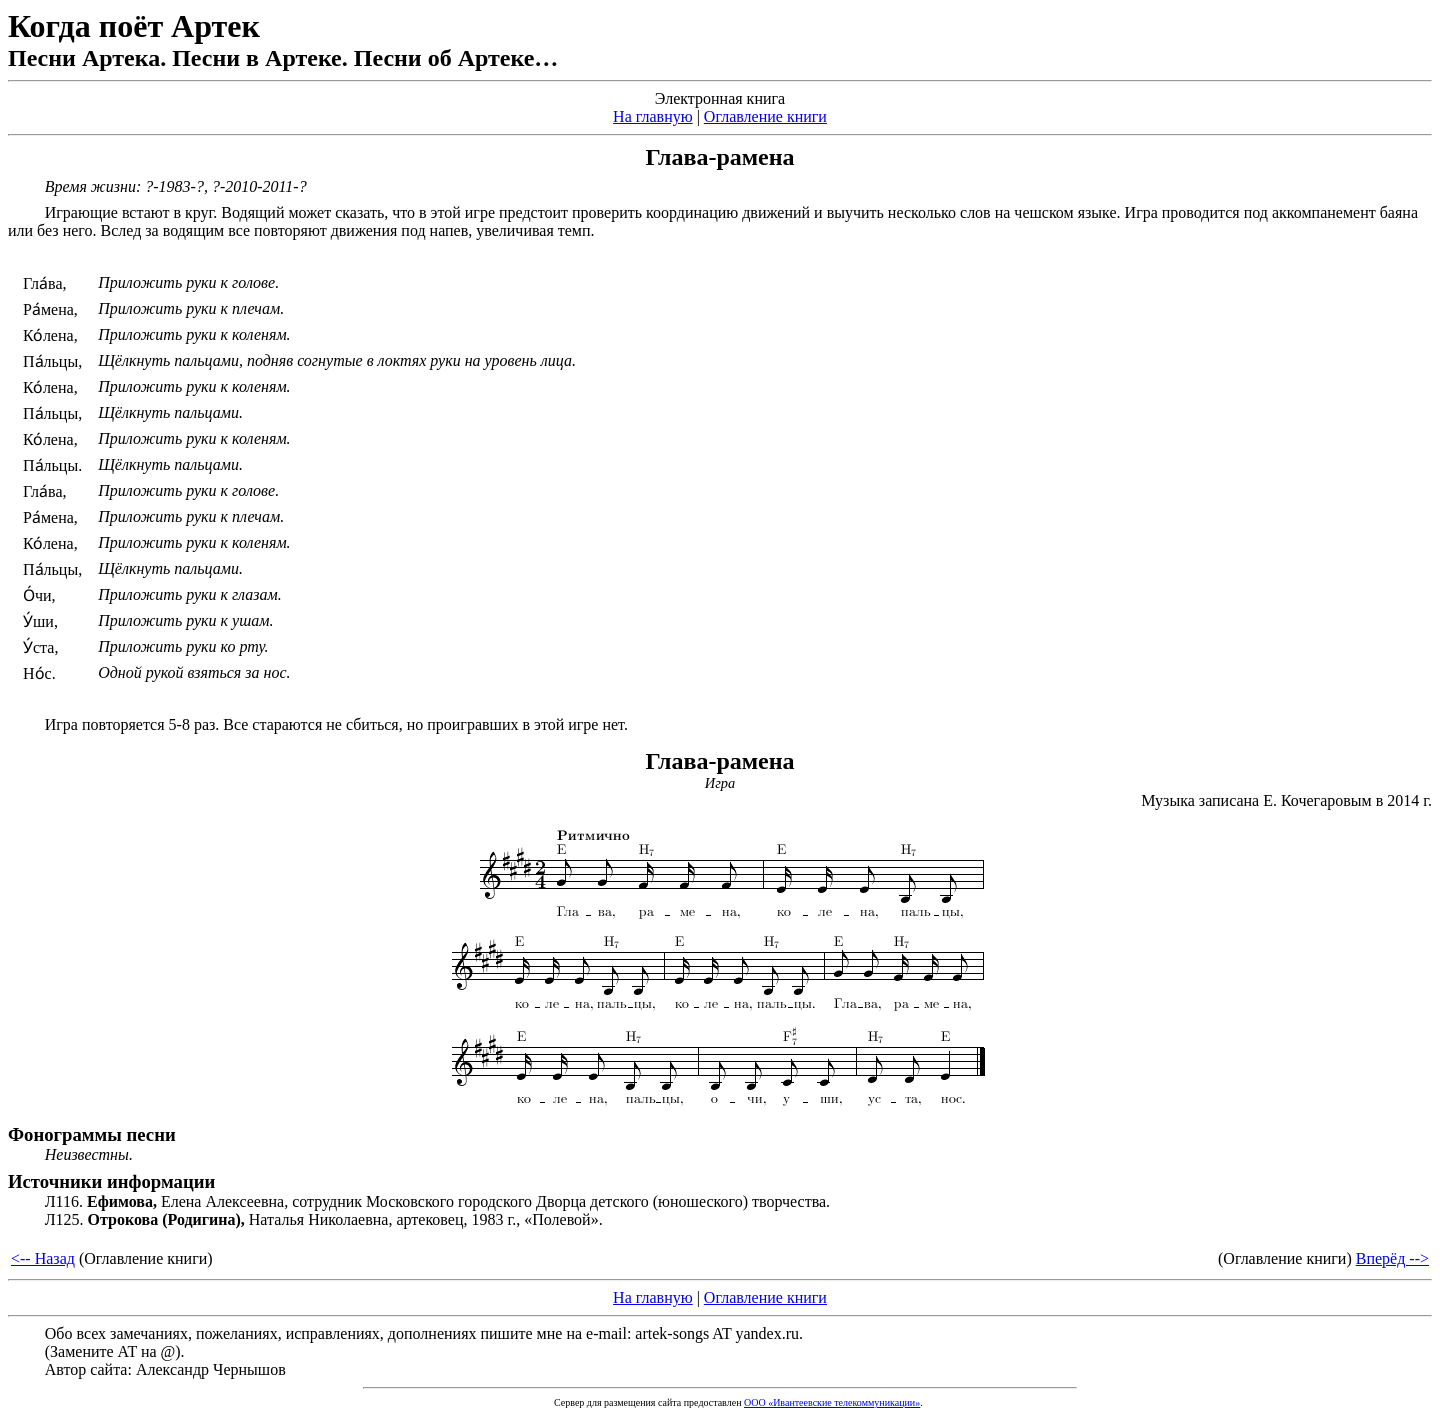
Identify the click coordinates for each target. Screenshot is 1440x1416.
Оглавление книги (765, 116)
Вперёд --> (1392, 1258)
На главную (653, 116)
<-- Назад (43, 1258)
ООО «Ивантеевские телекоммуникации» (832, 1402)
